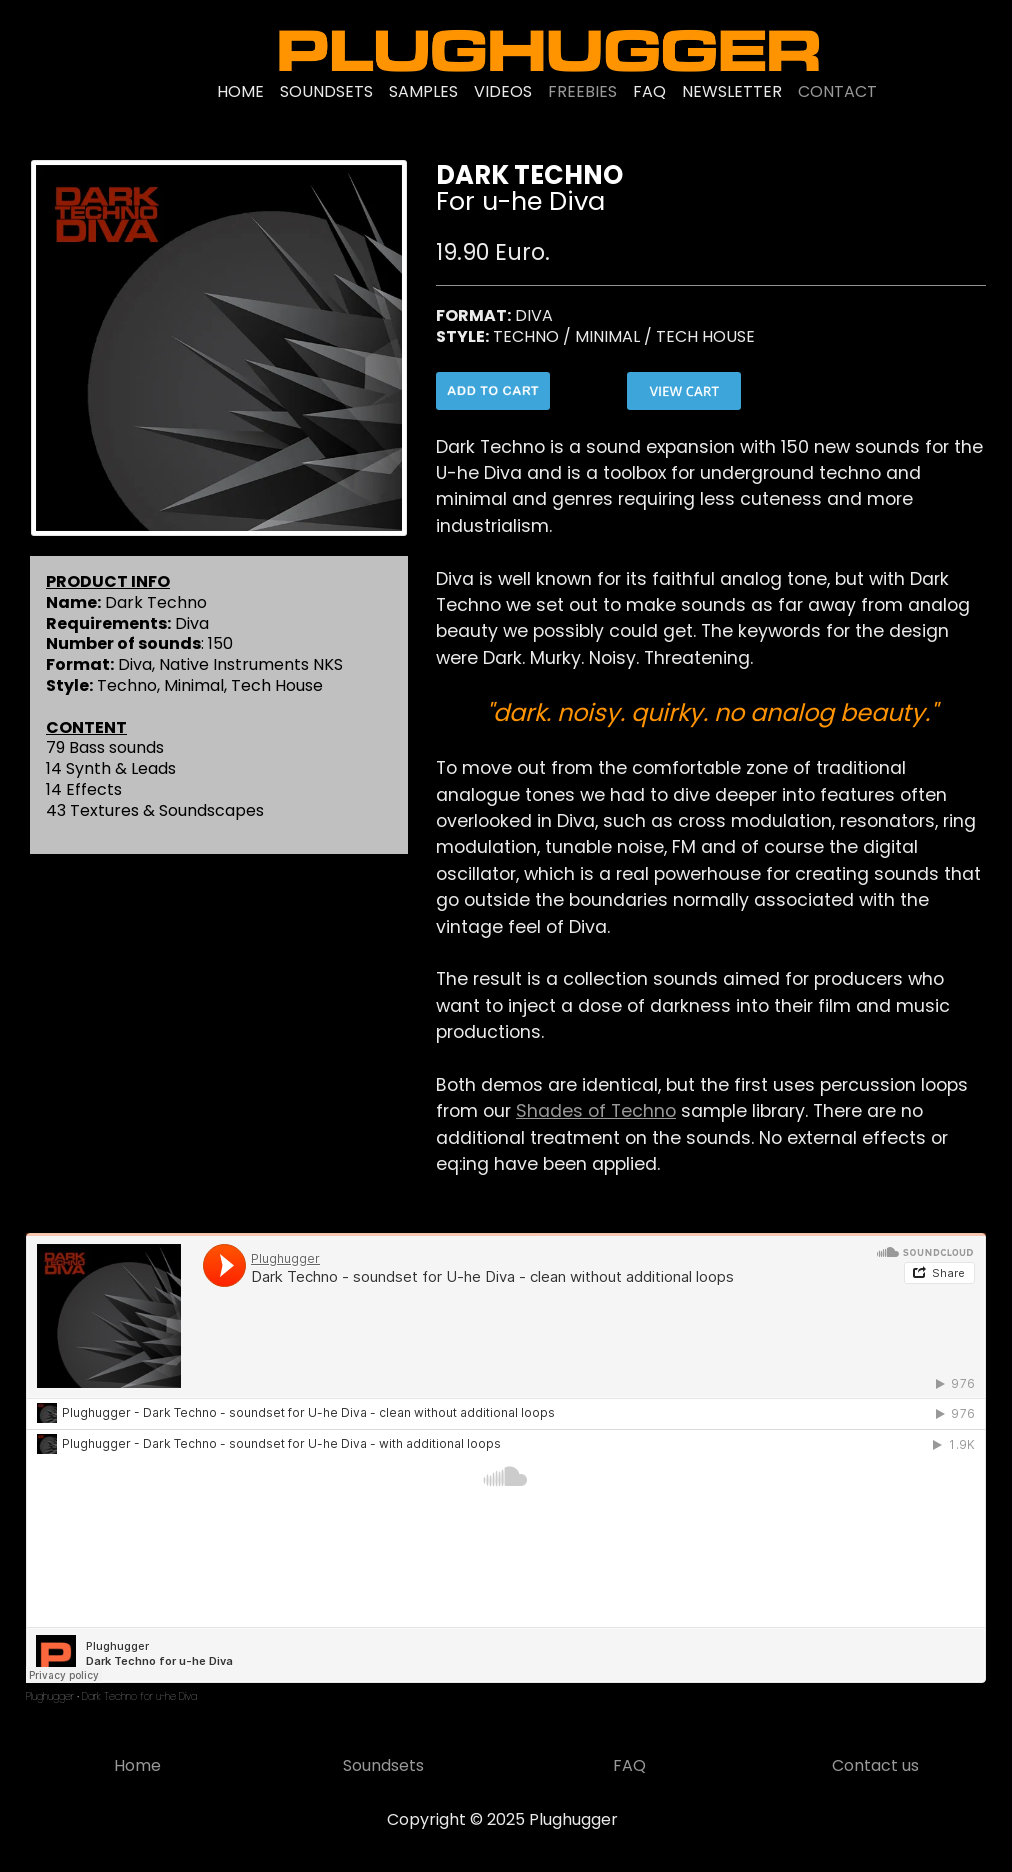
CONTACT (837, 91)
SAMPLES (423, 91)
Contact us (875, 1765)
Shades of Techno (596, 1111)
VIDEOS (503, 91)
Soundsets (383, 1765)
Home (137, 1765)
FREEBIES (582, 91)
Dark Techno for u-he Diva (139, 1696)
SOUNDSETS (326, 91)
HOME (240, 91)
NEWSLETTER (732, 91)
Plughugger (50, 1696)
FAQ (649, 91)
